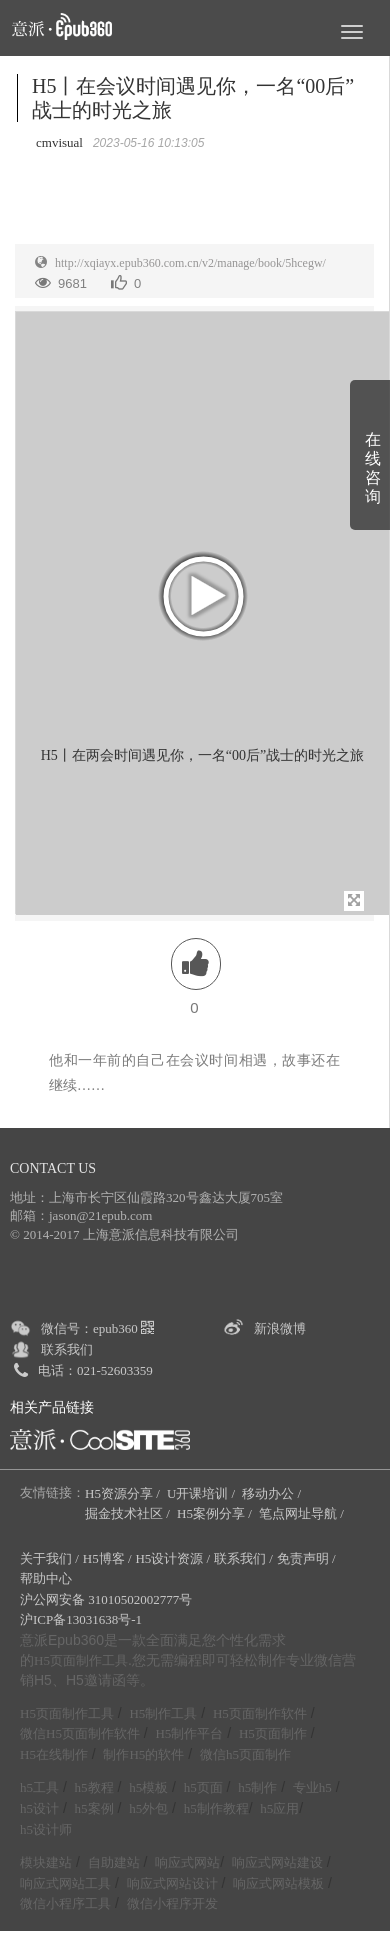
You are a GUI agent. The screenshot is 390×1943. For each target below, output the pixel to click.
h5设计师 (46, 1829)
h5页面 (203, 1787)
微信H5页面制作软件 (80, 1733)
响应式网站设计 (172, 1883)
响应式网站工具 (65, 1883)
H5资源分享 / (124, 1493)
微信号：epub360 (97, 1328)
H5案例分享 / (216, 1513)
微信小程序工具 (65, 1903)
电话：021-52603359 (95, 1370)
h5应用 (279, 1808)
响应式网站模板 (278, 1883)
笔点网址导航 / (303, 1513)
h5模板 (148, 1787)
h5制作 (257, 1787)
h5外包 (148, 1808)
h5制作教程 (216, 1808)
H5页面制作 (273, 1733)
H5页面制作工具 (81, 1661)
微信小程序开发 (172, 1903)
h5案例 (94, 1808)
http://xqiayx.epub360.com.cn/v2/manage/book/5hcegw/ (190, 263)
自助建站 (114, 1862)
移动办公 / (273, 1493)
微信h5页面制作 (245, 1754)
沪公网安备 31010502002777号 (106, 1599)
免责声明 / (306, 1558)
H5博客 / (107, 1558)
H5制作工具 (163, 1713)
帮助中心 (46, 1578)
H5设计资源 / (172, 1558)
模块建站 (46, 1862)
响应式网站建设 (277, 1862)
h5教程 (94, 1787)
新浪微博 (280, 1328)
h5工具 (39, 1787)
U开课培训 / (203, 1493)
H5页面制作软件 (260, 1713)
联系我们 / (243, 1558)
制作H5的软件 (143, 1754)
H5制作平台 (189, 1733)
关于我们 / (49, 1558)
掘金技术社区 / (129, 1513)
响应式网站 (187, 1862)
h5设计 (39, 1808)
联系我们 (67, 1349)
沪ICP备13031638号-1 (81, 1619)
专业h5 (312, 1787)
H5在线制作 (54, 1754)
